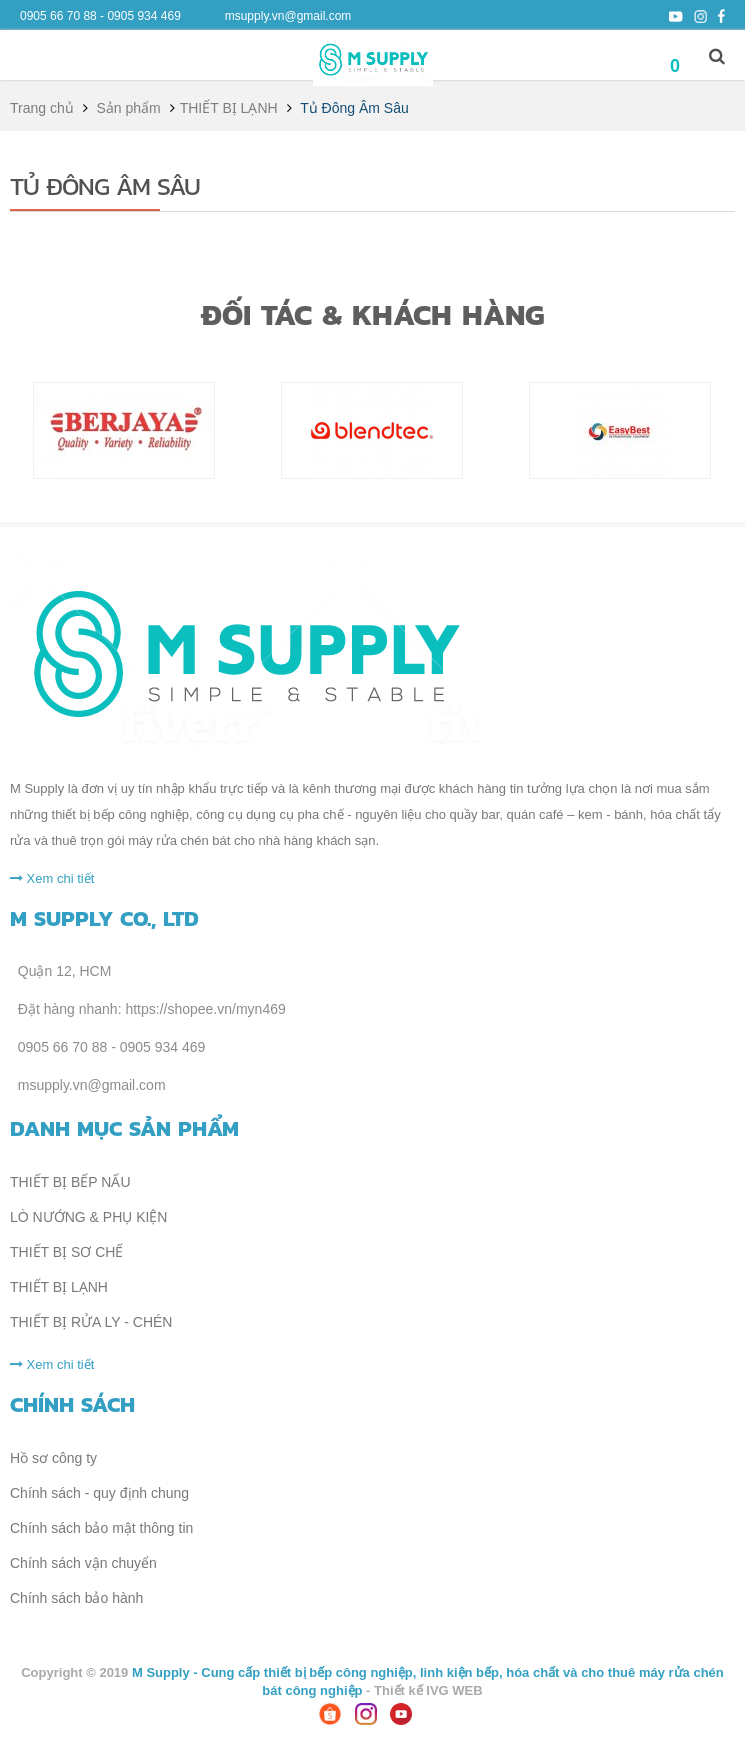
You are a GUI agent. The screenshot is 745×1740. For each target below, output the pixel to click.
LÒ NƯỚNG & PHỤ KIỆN (88, 1217)
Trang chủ (42, 108)
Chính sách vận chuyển (83, 1563)
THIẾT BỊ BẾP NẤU (70, 1182)
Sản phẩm (129, 108)
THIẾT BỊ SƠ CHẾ (66, 1252)
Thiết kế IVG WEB (428, 1690)
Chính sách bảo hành (76, 1598)
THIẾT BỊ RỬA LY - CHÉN (91, 1322)
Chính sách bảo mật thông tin (101, 1528)
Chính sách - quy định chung (99, 1493)
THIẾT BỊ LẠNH (229, 108)
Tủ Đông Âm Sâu (105, 186)
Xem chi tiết (52, 878)
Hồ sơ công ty (53, 1458)
